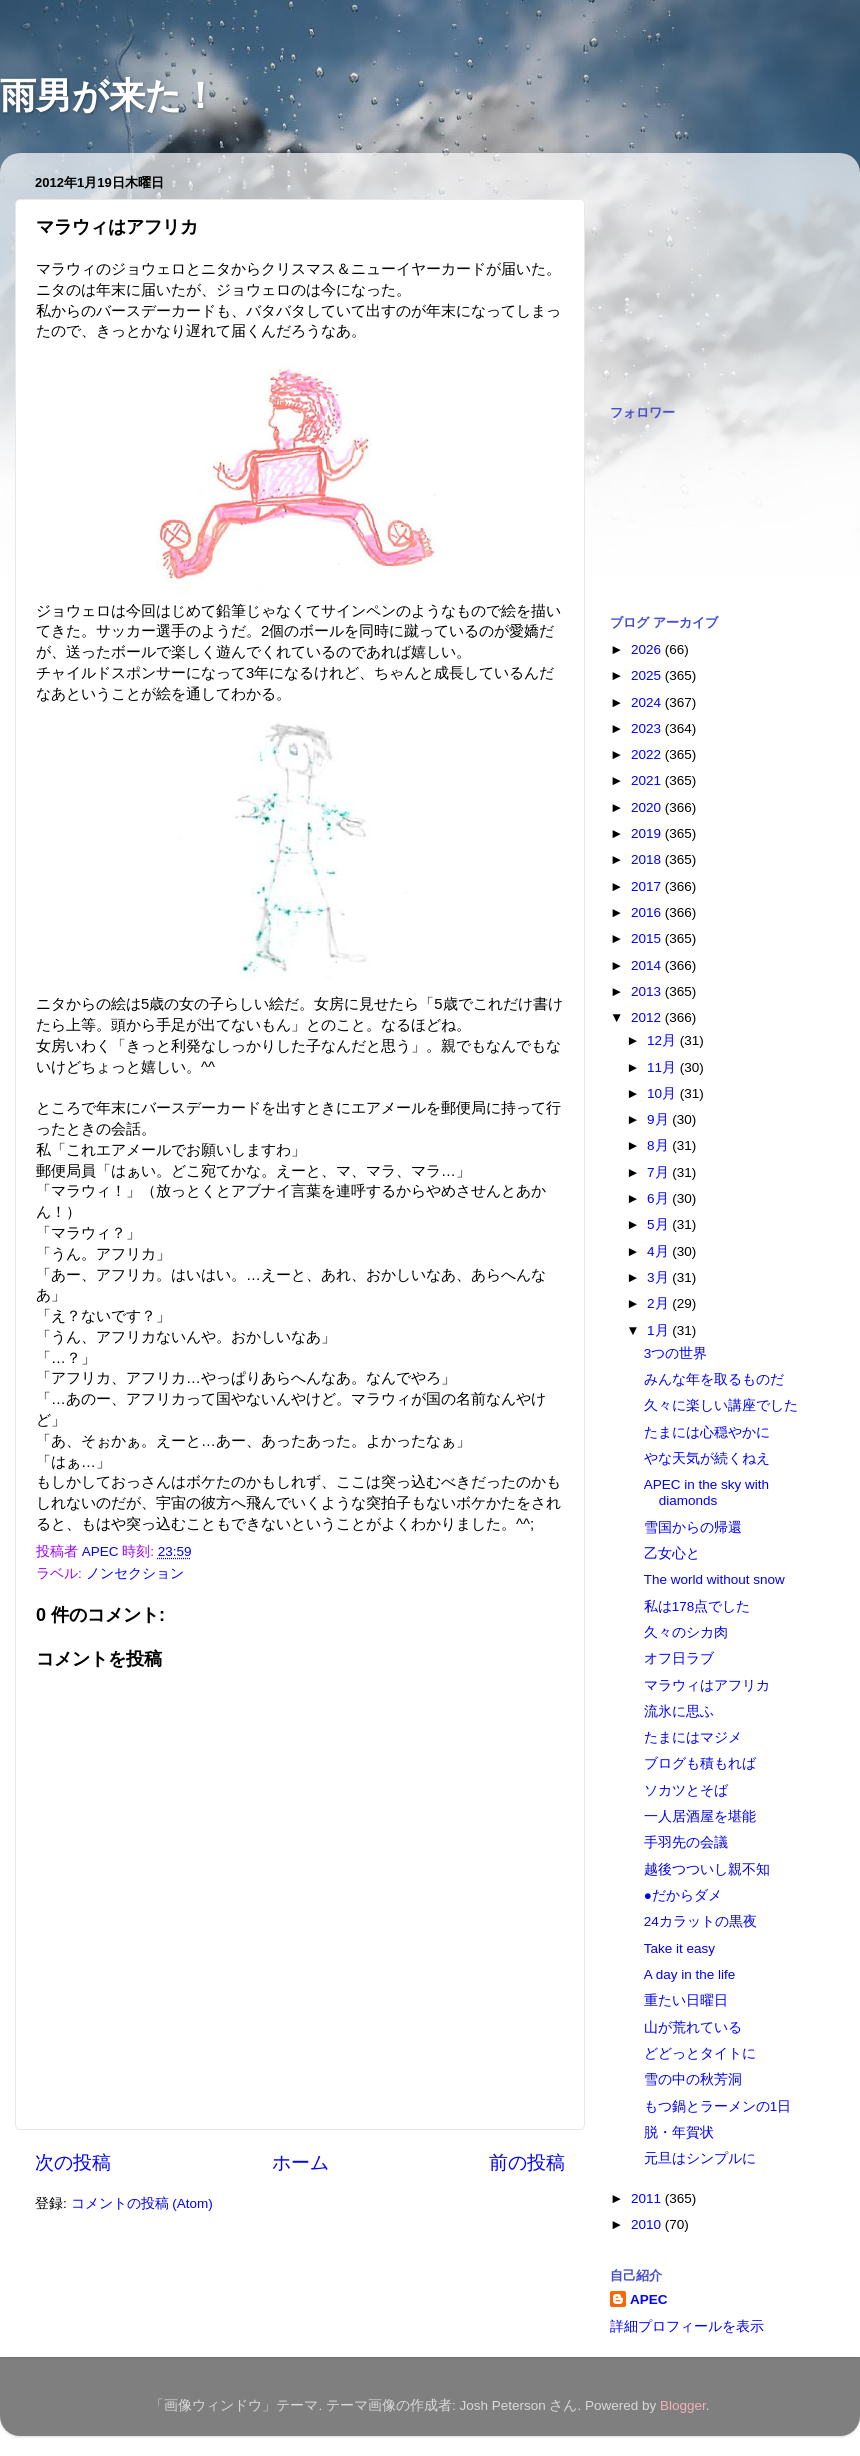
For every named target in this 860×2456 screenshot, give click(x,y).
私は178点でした (697, 1606)
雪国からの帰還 (693, 1527)
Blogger (683, 2405)
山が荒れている (693, 2027)
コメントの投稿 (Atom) (142, 2203)
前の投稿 (527, 2162)
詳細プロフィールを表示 (687, 2326)
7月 (659, 1172)
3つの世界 (676, 1353)
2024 (648, 702)
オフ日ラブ (679, 1658)
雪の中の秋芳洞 (693, 2079)
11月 (663, 1067)
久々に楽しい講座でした (721, 1405)
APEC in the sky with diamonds (706, 1492)
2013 (648, 991)
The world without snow (714, 1579)
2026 (648, 649)
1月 (659, 1330)
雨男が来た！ (109, 95)
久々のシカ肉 (686, 1632)
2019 (648, 833)
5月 (659, 1224)
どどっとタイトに (700, 2053)
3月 (659, 1277)
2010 (648, 2224)
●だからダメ (683, 1895)
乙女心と (672, 1553)
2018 (648, 859)
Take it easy (679, 1948)
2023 (648, 728)
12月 (663, 1040)
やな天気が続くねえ (707, 1458)
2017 (648, 886)
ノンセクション (135, 1573)
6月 (659, 1198)
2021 (648, 780)
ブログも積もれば (700, 1763)
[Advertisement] (710, 268)
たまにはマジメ (693, 1737)
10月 (663, 1093)
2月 (659, 1303)
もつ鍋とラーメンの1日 (718, 2106)
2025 (648, 675)
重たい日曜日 (686, 2000)
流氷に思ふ (679, 1711)
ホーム (300, 2162)
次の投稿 (73, 2162)
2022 (648, 754)
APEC (649, 2299)
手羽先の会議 (686, 1842)
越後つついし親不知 (707, 1869)
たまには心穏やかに (707, 1432)
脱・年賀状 (679, 2132)
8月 (659, 1145)
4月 (659, 1251)
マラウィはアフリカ (707, 1685)
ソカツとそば (686, 1790)
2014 (648, 965)
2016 (648, 912)
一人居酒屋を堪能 (700, 1816)
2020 (648, 807)
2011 (648, 2198)
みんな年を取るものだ (714, 1379)
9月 (659, 1119)
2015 (648, 938)
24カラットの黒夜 (700, 1921)
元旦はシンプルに (700, 2158)
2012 (648, 1017)
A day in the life (690, 1974)
